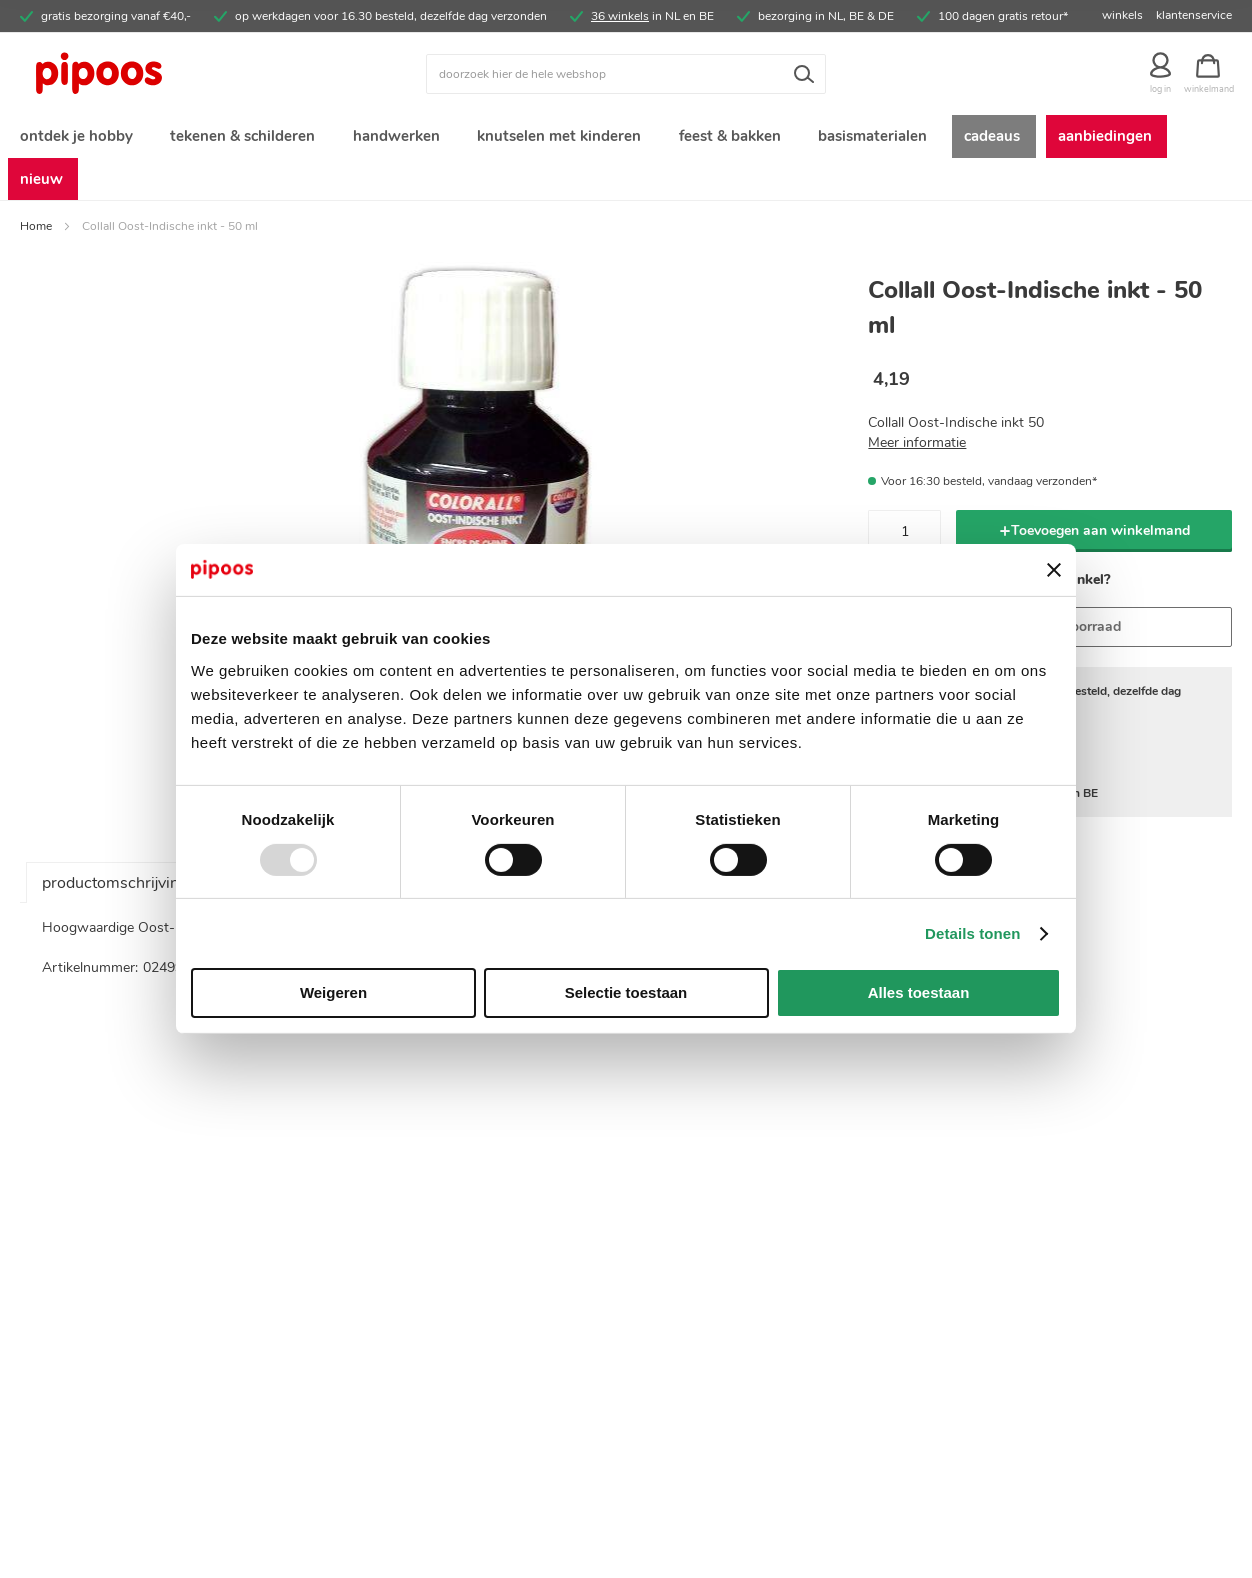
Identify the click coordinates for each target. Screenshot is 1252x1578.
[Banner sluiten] (1054, 570)
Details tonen (972, 933)
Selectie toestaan (626, 992)
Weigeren (333, 992)
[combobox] (626, 74)
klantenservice (1194, 15)
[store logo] (171, 74)
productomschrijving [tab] (115, 845)
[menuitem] (75, 138)
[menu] (626, 138)
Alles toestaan (919, 992)
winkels (1122, 15)
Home (36, 188)
